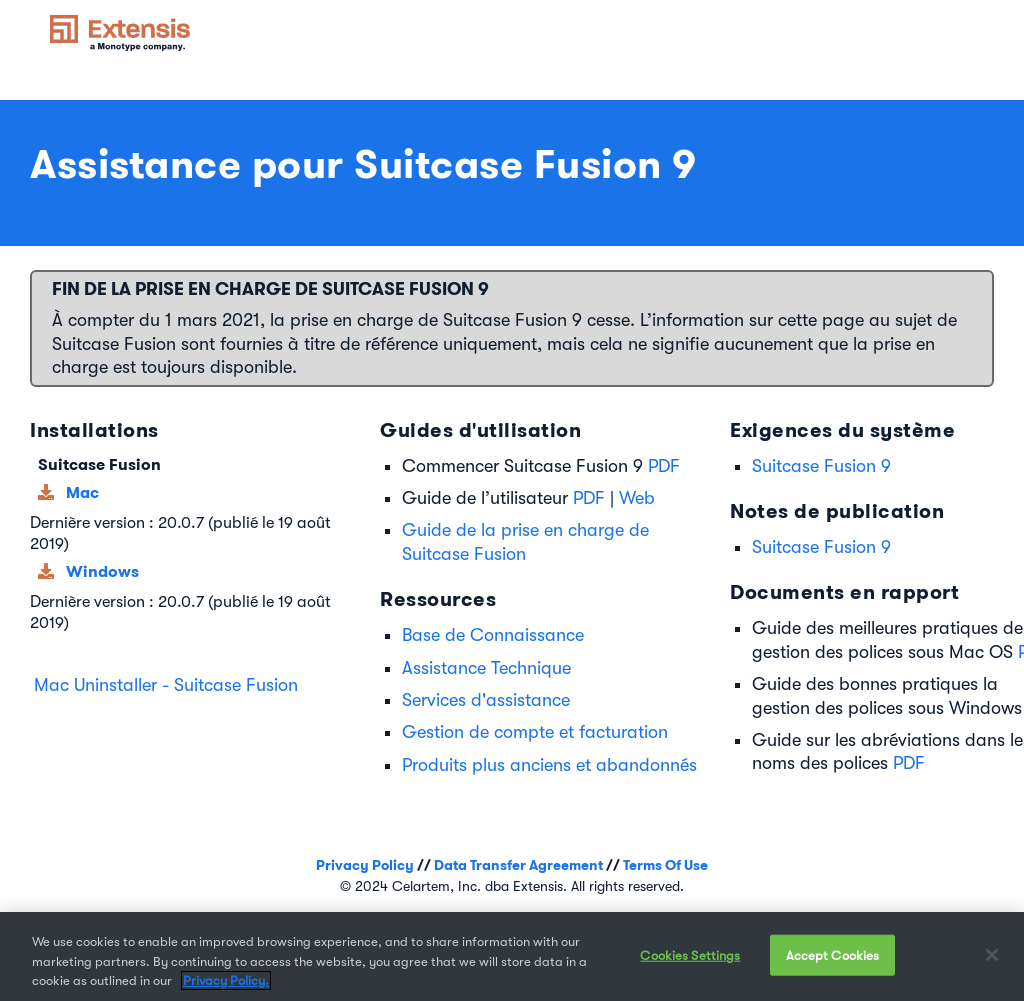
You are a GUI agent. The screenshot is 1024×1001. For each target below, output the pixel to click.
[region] (512, 956)
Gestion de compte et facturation (535, 732)
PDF (664, 466)
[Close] (992, 955)
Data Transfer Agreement (518, 865)
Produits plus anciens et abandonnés (549, 765)
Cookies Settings (690, 954)
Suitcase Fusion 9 (821, 466)
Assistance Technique (486, 668)
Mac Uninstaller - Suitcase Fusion (166, 685)
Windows (102, 571)
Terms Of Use (665, 865)
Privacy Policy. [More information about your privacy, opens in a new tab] (226, 980)
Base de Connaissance (493, 635)
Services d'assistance (486, 700)
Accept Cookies (833, 954)
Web (637, 498)
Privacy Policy (365, 865)
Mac (82, 492)
